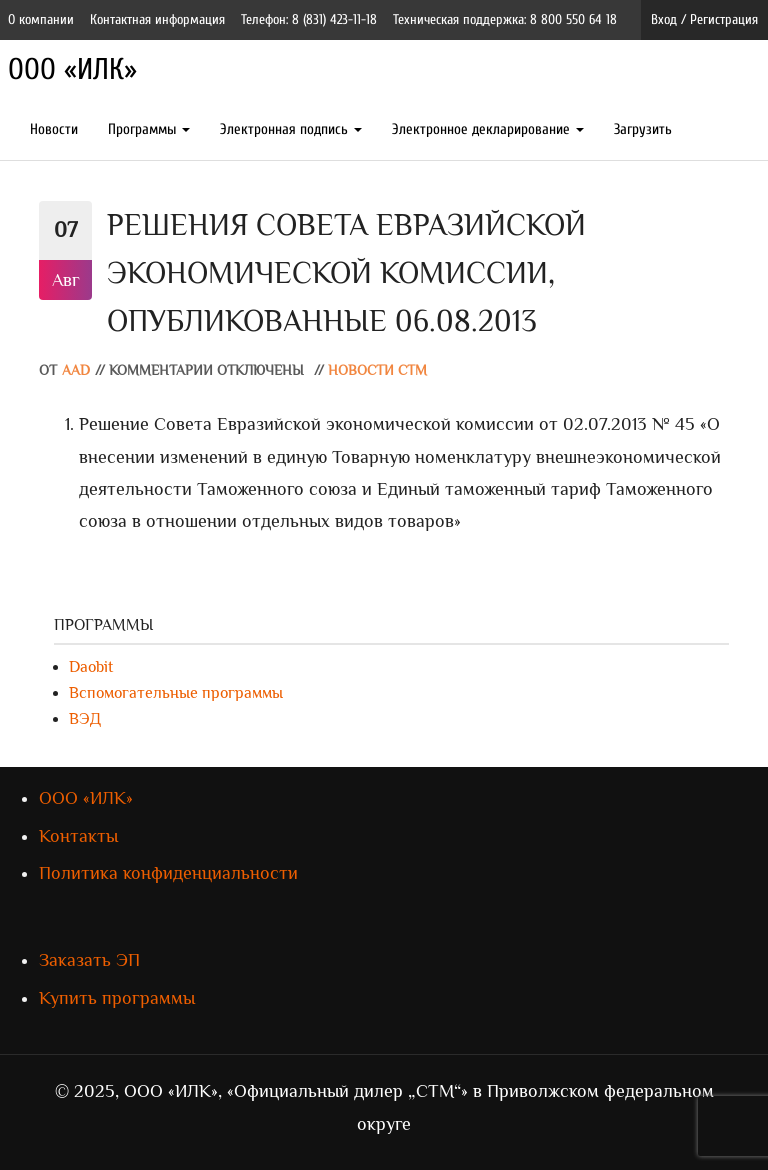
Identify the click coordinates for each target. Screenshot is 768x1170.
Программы (149, 129)
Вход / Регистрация (704, 19)
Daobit (91, 667)
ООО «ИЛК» (72, 69)
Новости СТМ (377, 370)
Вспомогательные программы (176, 693)
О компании (41, 19)
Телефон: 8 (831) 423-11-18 (309, 19)
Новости (54, 129)
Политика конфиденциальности (168, 873)
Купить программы (117, 998)
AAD (76, 370)
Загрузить (643, 129)
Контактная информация (157, 19)
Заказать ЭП (89, 960)
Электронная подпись (291, 129)
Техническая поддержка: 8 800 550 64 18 (505, 19)
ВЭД (85, 719)
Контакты (78, 836)
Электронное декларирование (488, 129)
